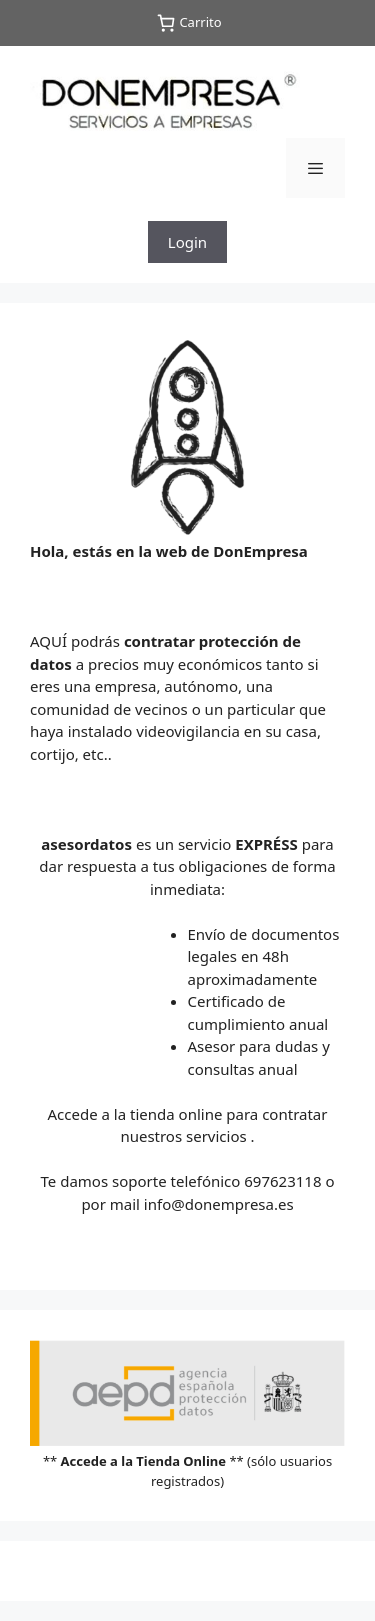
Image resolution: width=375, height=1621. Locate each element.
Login (187, 242)
